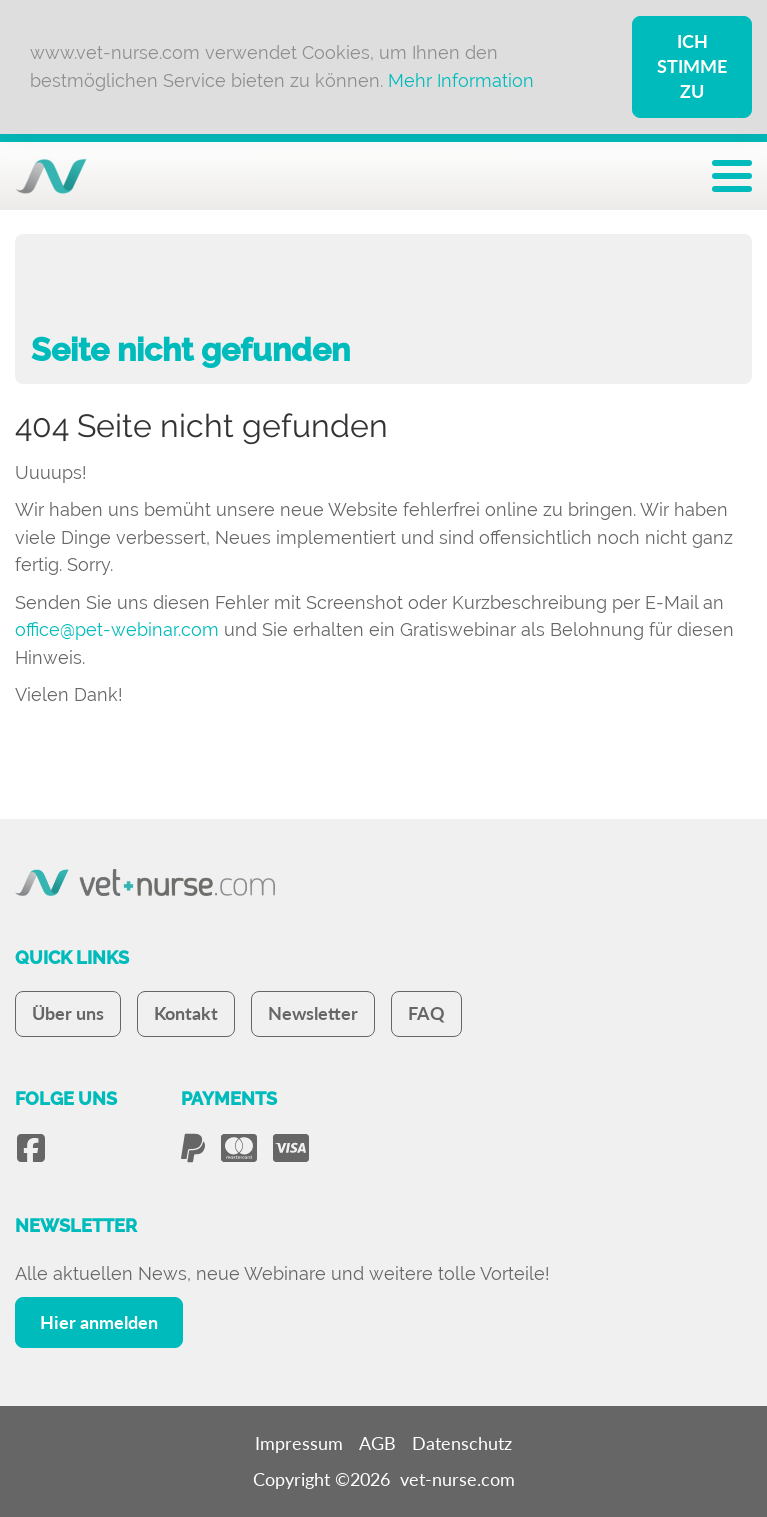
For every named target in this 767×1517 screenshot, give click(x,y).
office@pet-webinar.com (117, 629)
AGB (377, 1443)
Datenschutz (462, 1443)
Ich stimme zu (692, 66)
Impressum (299, 1443)
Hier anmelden (99, 1322)
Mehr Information (461, 80)
